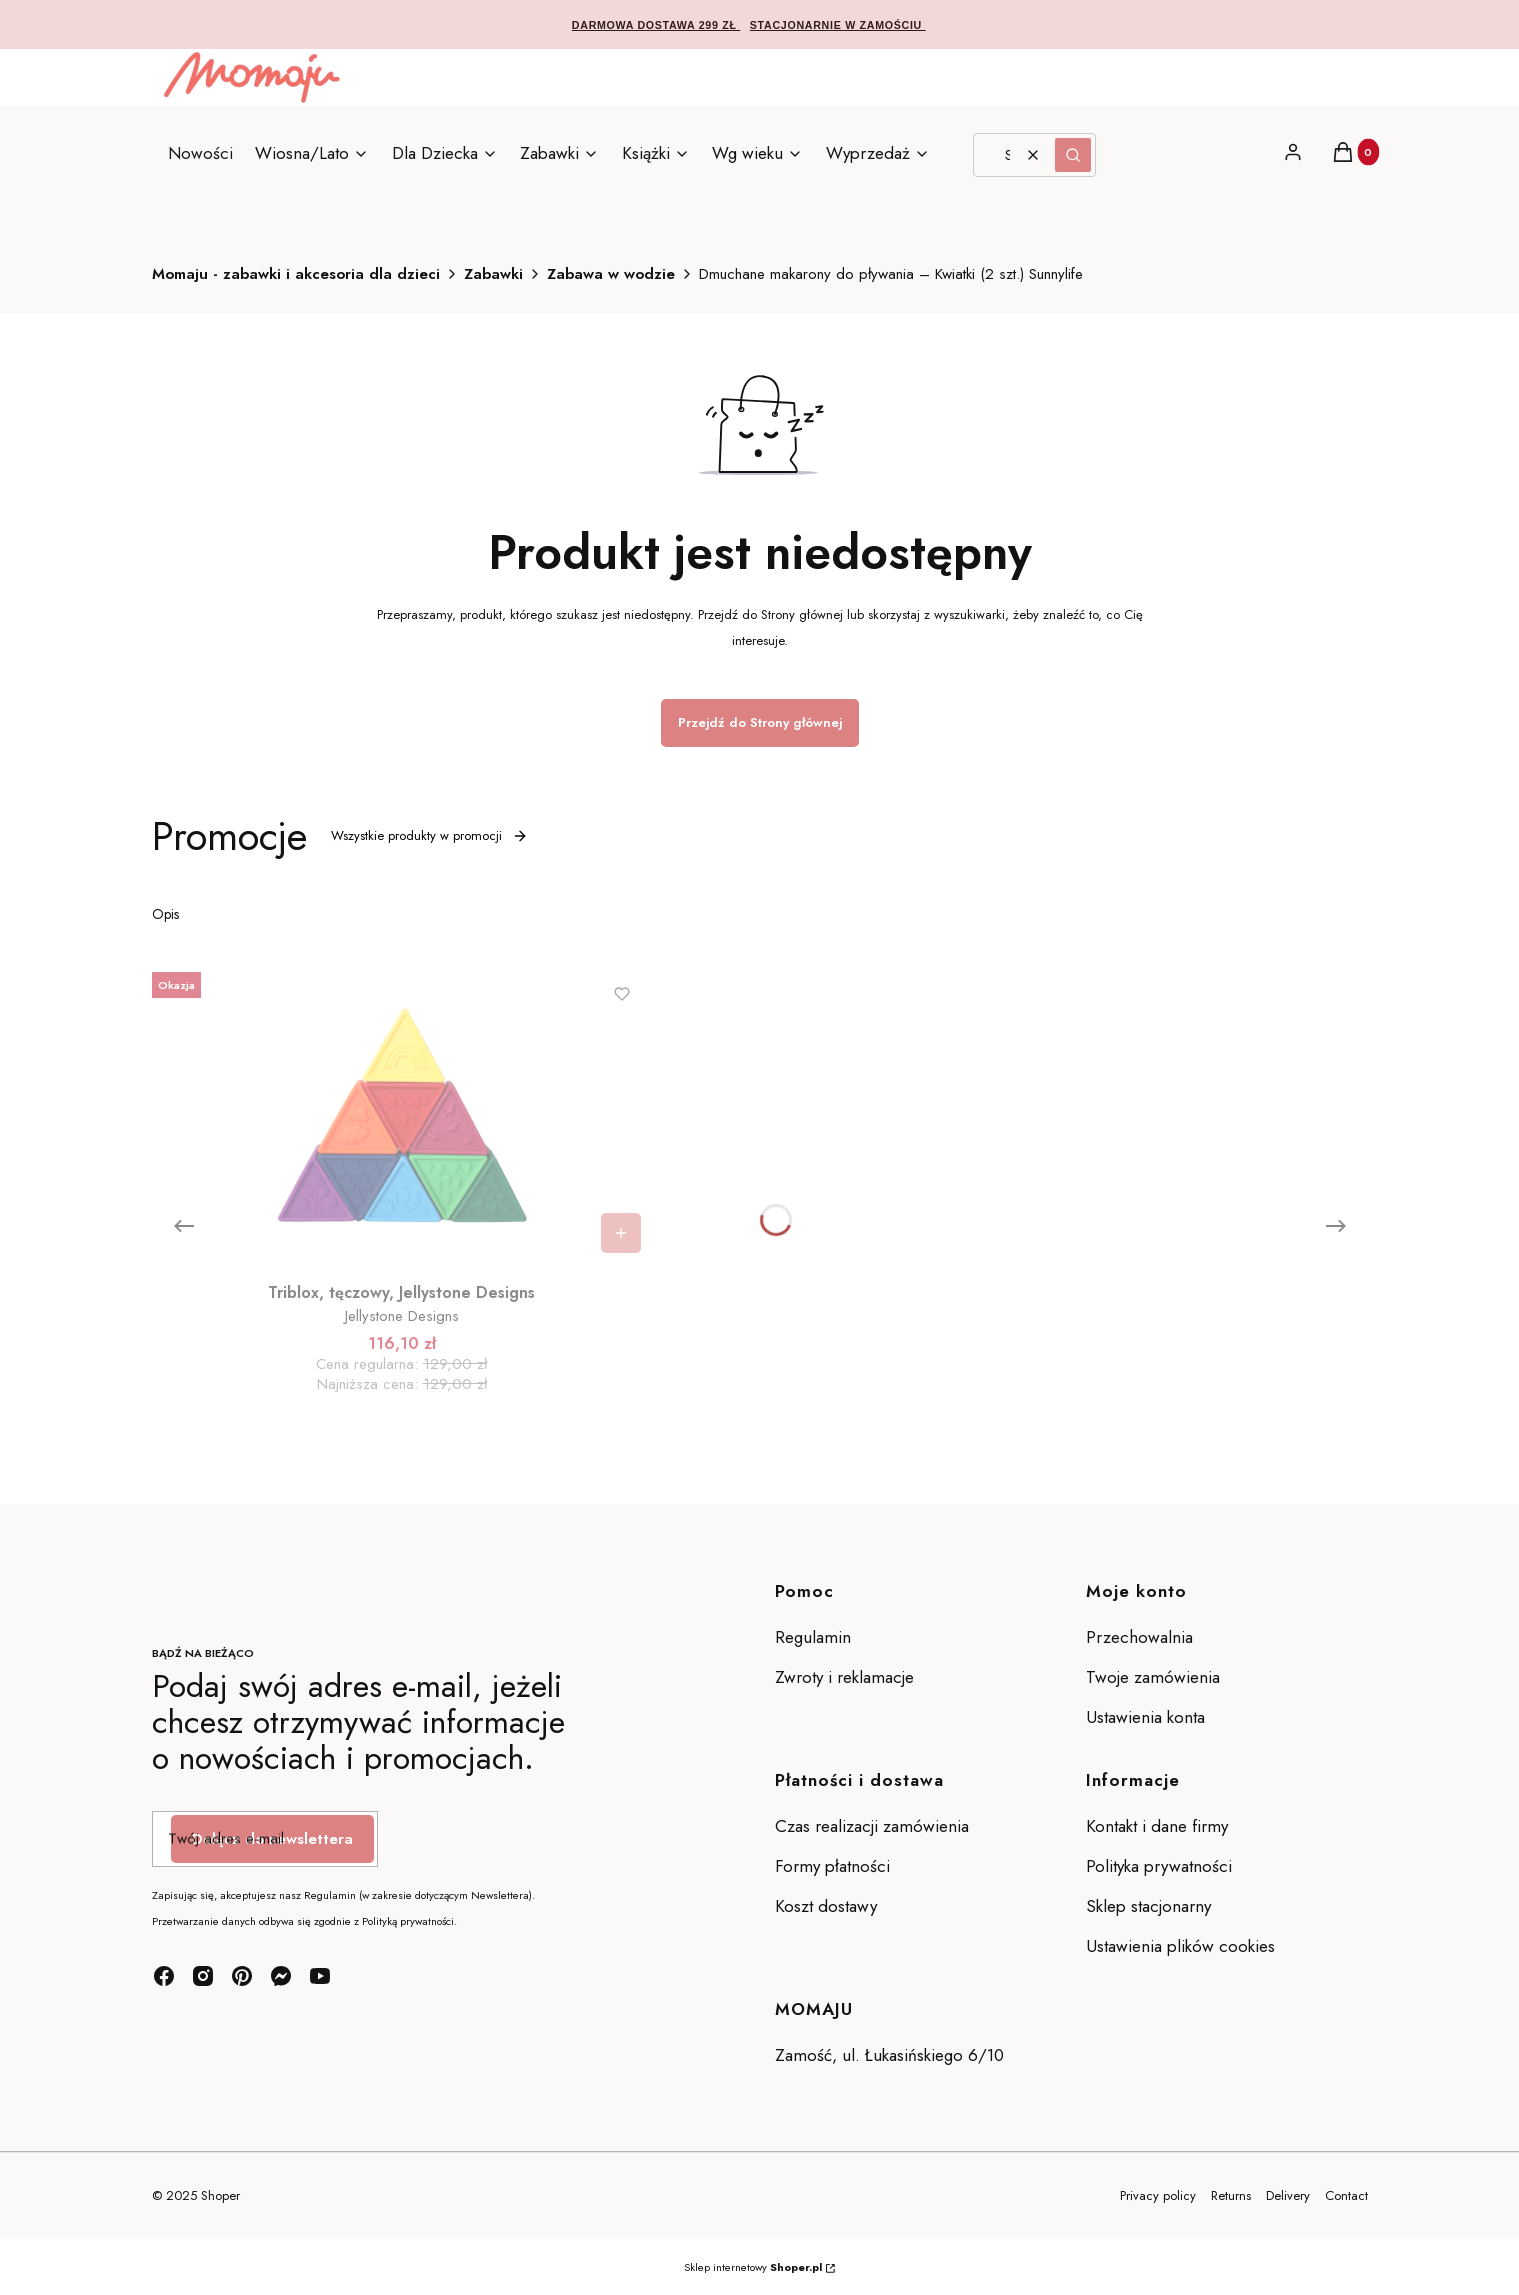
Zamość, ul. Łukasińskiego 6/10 (889, 2055)
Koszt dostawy (826, 1906)
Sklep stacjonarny (1148, 1906)
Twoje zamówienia (1153, 1677)
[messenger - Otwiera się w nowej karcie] (281, 1976)
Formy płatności (832, 1866)
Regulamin (813, 1637)
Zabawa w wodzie (611, 274)
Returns (1231, 2195)
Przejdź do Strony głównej (760, 722)
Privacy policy (1158, 2195)
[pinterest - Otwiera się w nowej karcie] (242, 1976)
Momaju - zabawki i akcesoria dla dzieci (296, 274)
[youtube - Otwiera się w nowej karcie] (320, 1976)
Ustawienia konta (1145, 1717)
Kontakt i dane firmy (1157, 1826)
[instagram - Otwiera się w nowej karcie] (203, 1976)
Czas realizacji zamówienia (872, 1826)
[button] (1073, 155)
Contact (1346, 2195)
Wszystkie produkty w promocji (429, 835)
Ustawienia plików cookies (1183, 1946)
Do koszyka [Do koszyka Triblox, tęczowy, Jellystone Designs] (621, 1233)
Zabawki (493, 274)
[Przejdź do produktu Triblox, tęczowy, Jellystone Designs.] (402, 1114)
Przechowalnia (1139, 1637)
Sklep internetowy (753, 2267)
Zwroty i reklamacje (844, 1677)
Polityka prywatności (1159, 1866)
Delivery (1288, 2195)
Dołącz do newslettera (272, 1839)
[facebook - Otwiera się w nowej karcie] (164, 1976)
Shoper (220, 2195)
